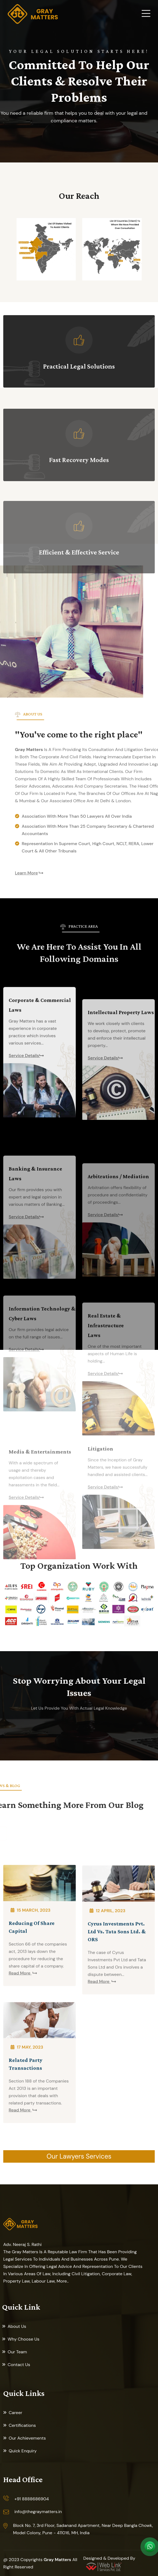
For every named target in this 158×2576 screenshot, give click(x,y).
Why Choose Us (23, 2339)
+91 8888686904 (31, 2499)
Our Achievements (27, 2438)
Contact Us (19, 2364)
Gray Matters (57, 2559)
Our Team (17, 2352)
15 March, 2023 (33, 2011)
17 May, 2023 (29, 2149)
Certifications (22, 2425)
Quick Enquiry (23, 2451)
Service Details (24, 1165)
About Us (17, 2326)
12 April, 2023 (110, 2018)
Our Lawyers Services (79, 2156)
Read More (20, 2074)
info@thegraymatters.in (38, 2511)
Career (15, 2412)
